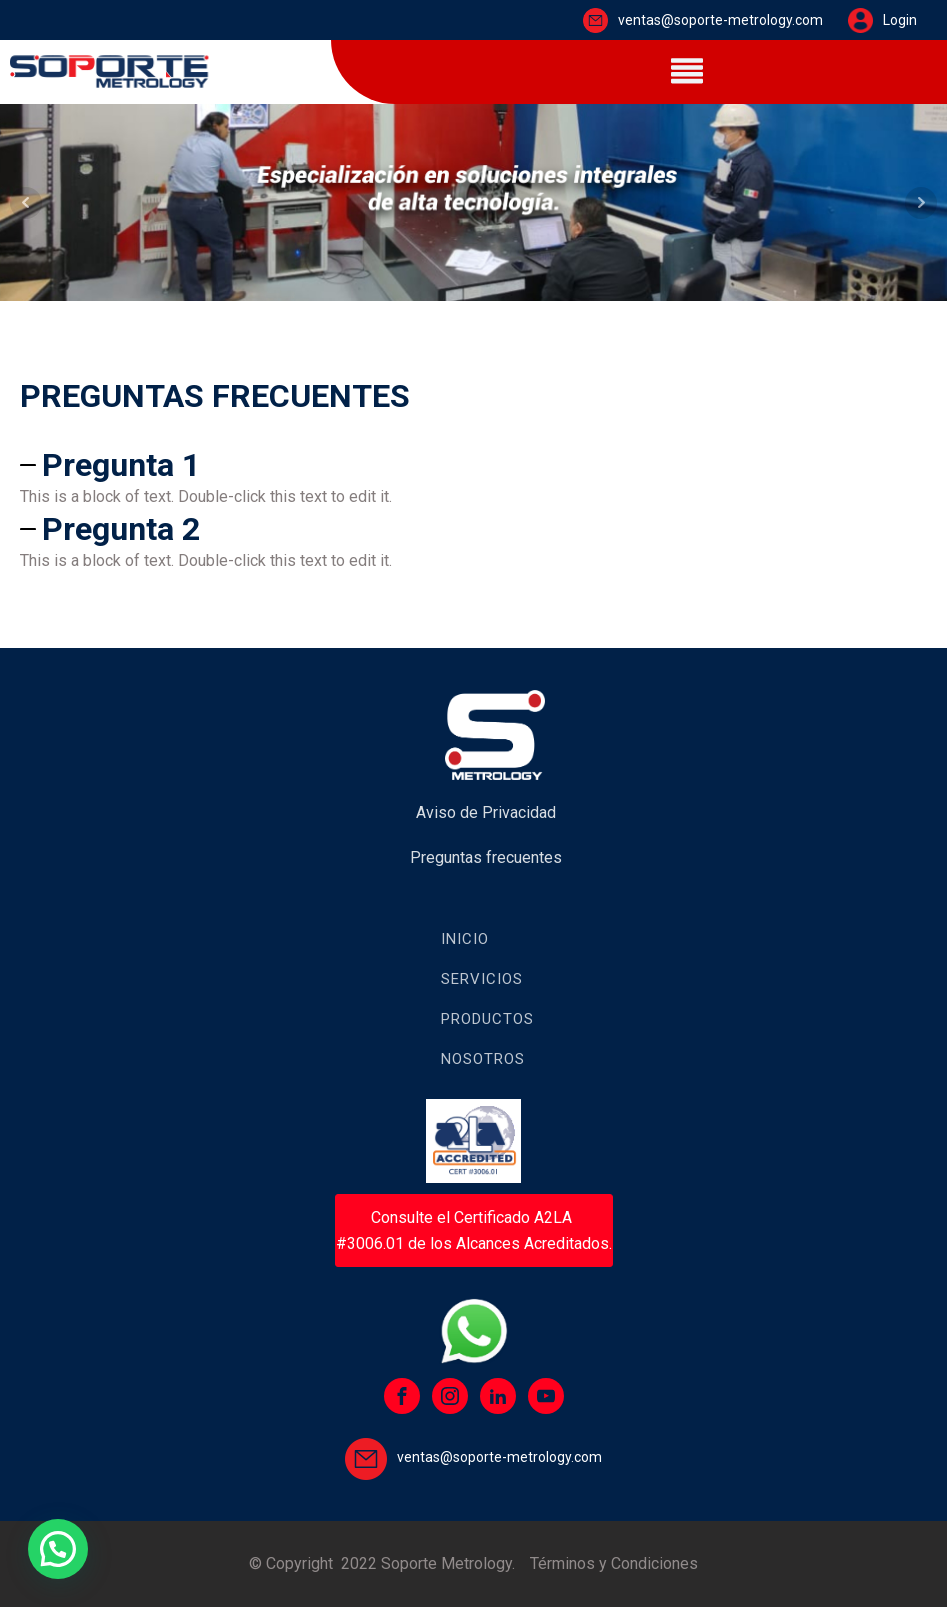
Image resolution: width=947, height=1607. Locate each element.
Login (900, 20)
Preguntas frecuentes (486, 857)
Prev (26, 203)
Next (921, 203)
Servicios (482, 979)
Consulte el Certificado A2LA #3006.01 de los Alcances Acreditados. (474, 1230)
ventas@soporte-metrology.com (720, 20)
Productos (487, 1019)
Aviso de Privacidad (486, 812)
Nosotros (483, 1059)
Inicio (465, 939)
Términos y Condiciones (614, 1563)
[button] (58, 1549)
